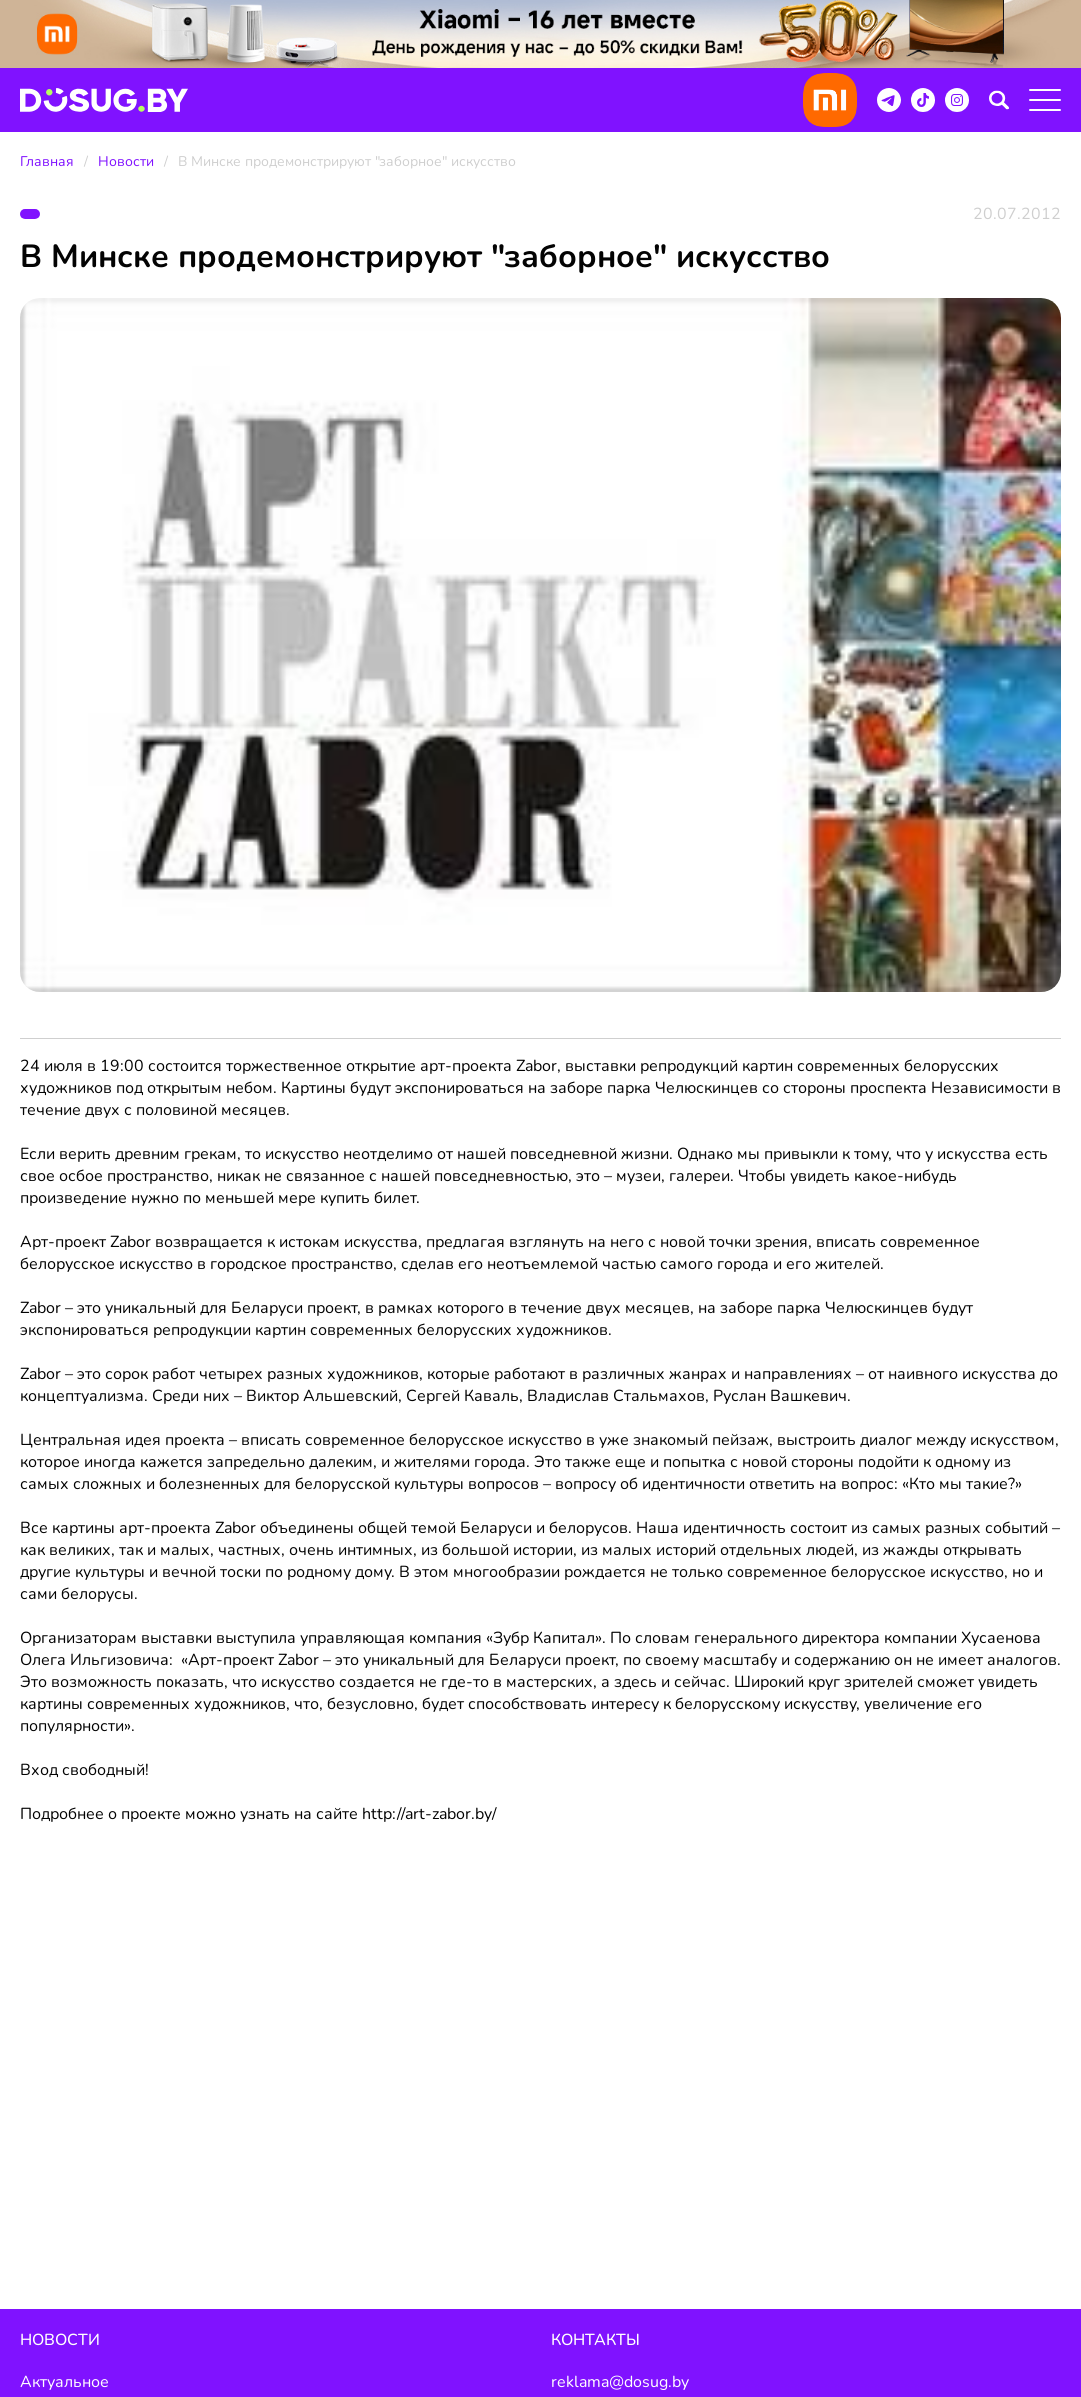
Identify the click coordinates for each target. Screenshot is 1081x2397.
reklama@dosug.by (620, 2382)
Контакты (595, 2340)
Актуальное (64, 2382)
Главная (47, 161)
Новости (126, 161)
